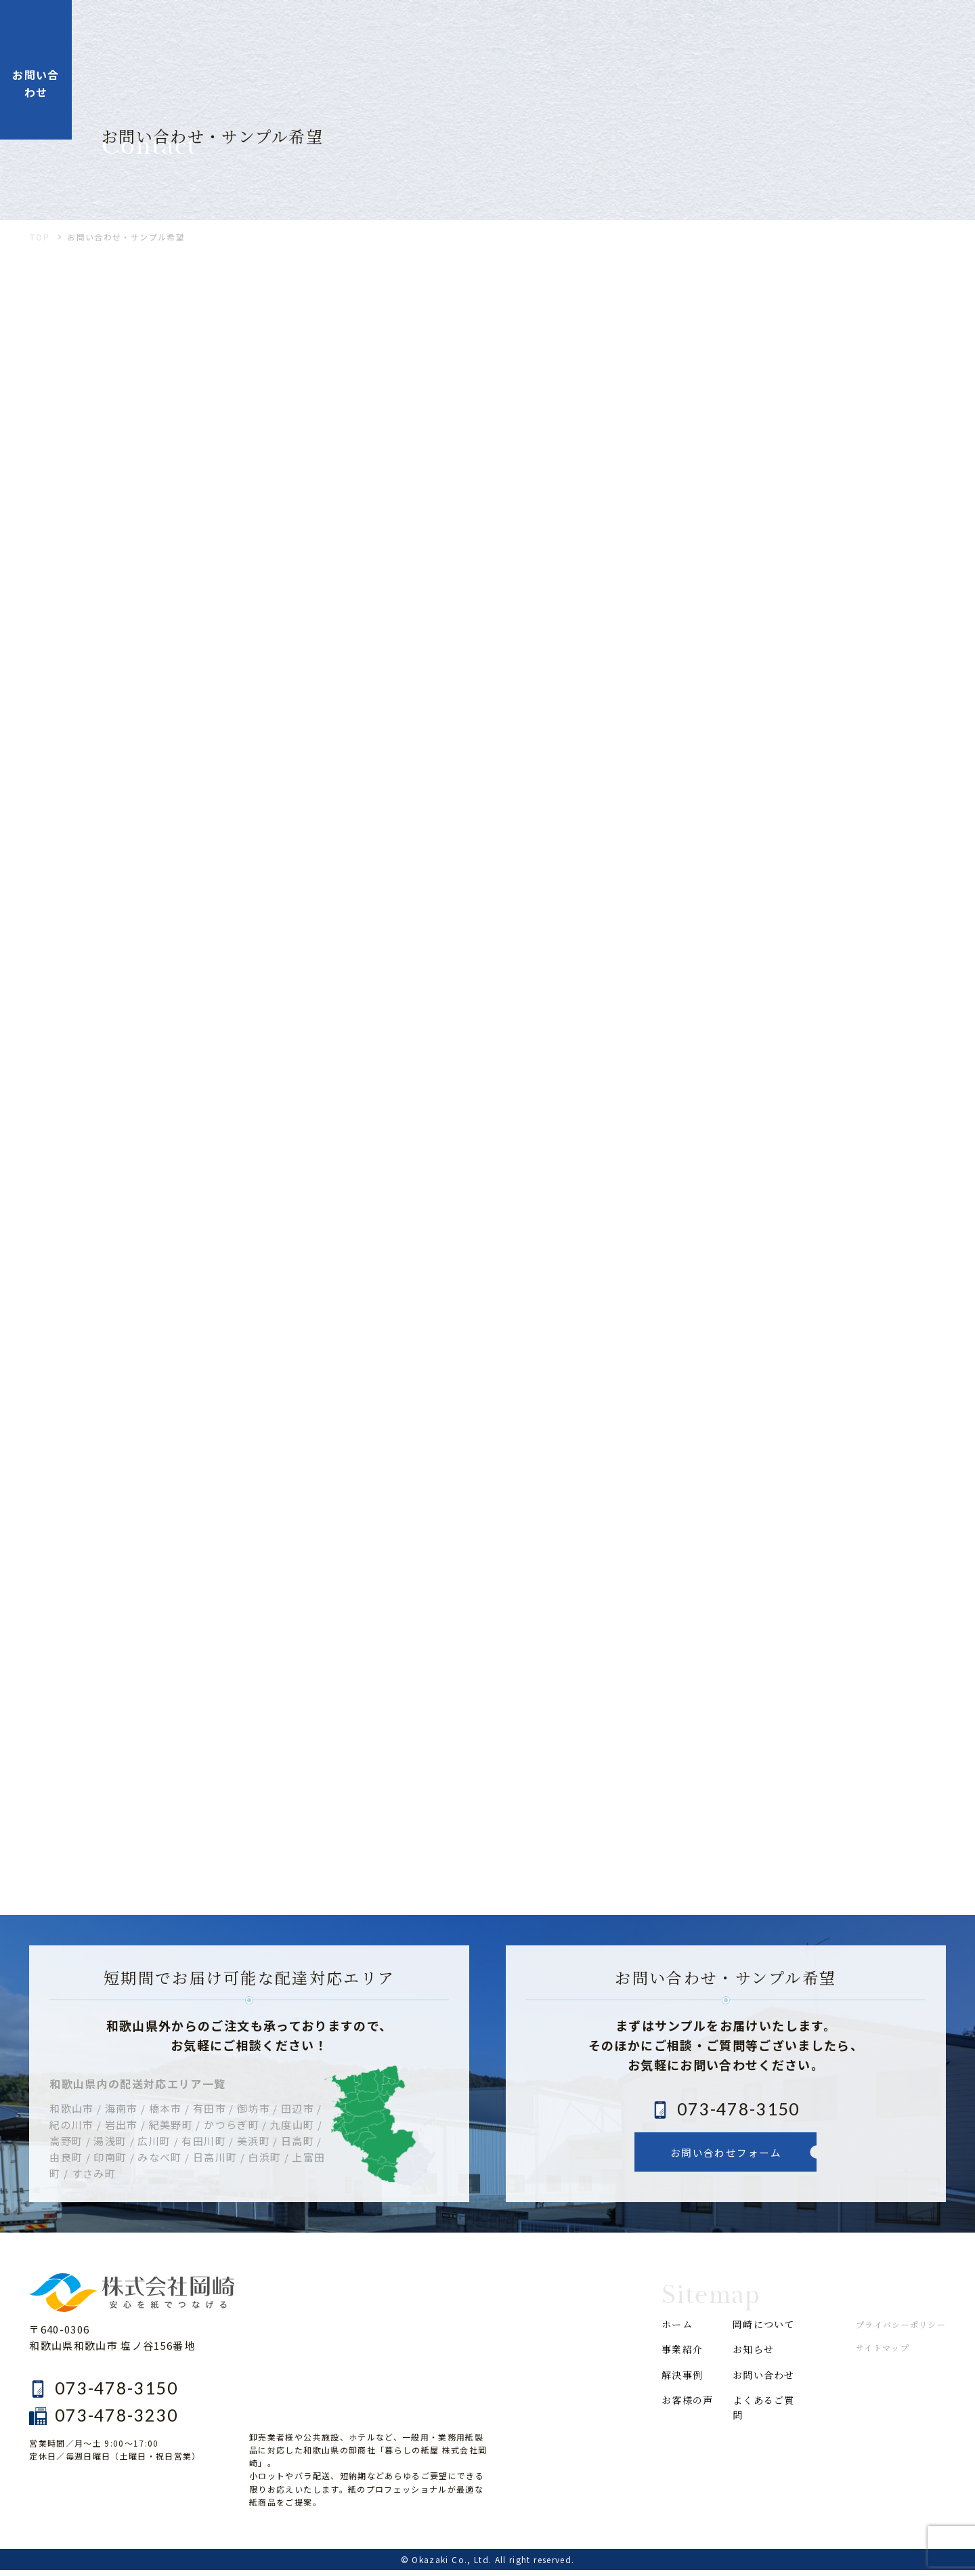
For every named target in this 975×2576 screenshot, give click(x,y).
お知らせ (805, 32)
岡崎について (720, 32)
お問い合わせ (766, 2383)
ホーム (403, 32)
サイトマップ (882, 2354)
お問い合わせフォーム (725, 2159)
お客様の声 (628, 32)
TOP (39, 243)
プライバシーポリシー (900, 2331)
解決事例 (548, 32)
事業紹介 (473, 32)
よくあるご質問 (766, 2418)
